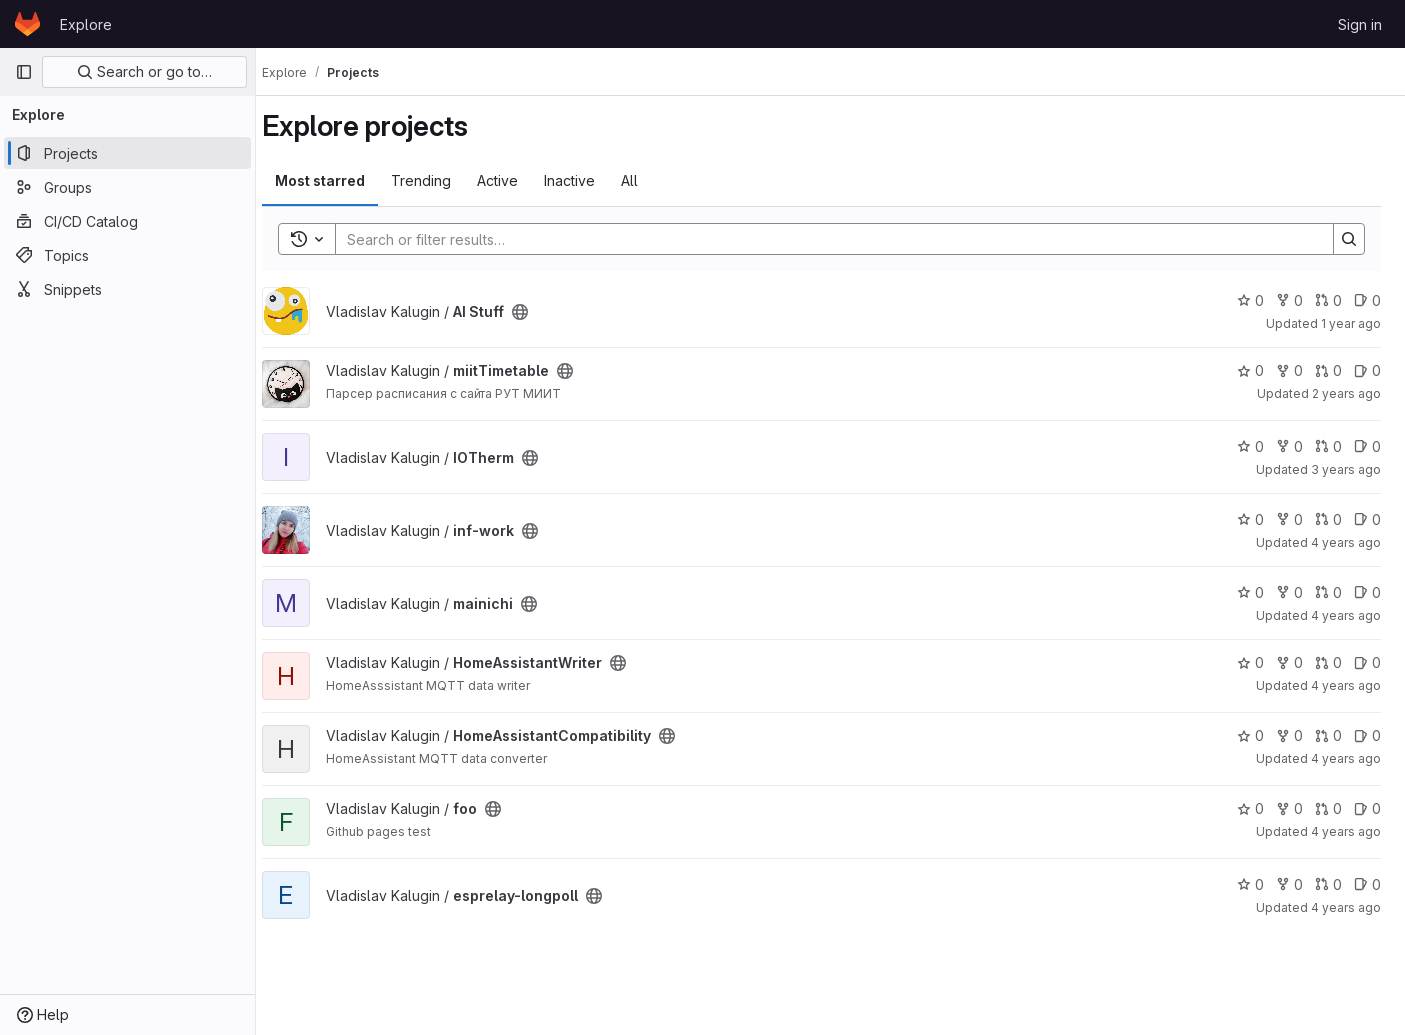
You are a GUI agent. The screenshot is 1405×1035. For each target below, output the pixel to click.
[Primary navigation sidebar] (24, 72)
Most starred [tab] (338, 180)
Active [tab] (515, 180)
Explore (86, 24)
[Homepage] (27, 24)
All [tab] (647, 180)
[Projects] (127, 153)
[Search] (833, 239)
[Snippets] (127, 289)
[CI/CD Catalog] (127, 221)
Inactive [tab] (587, 180)
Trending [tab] (439, 180)
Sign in (1360, 24)
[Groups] (127, 187)
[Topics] (127, 255)
